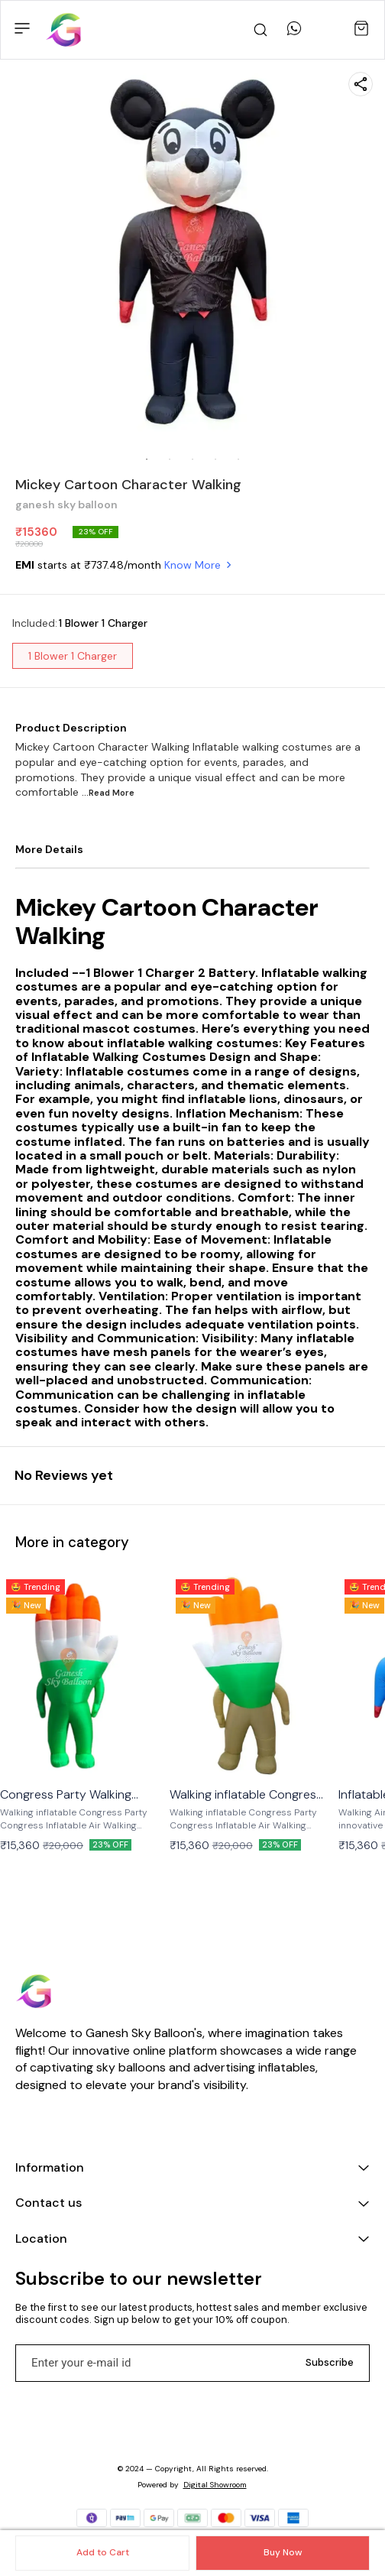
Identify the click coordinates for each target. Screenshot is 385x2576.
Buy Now (283, 2552)
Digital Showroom (215, 2485)
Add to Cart (102, 2552)
